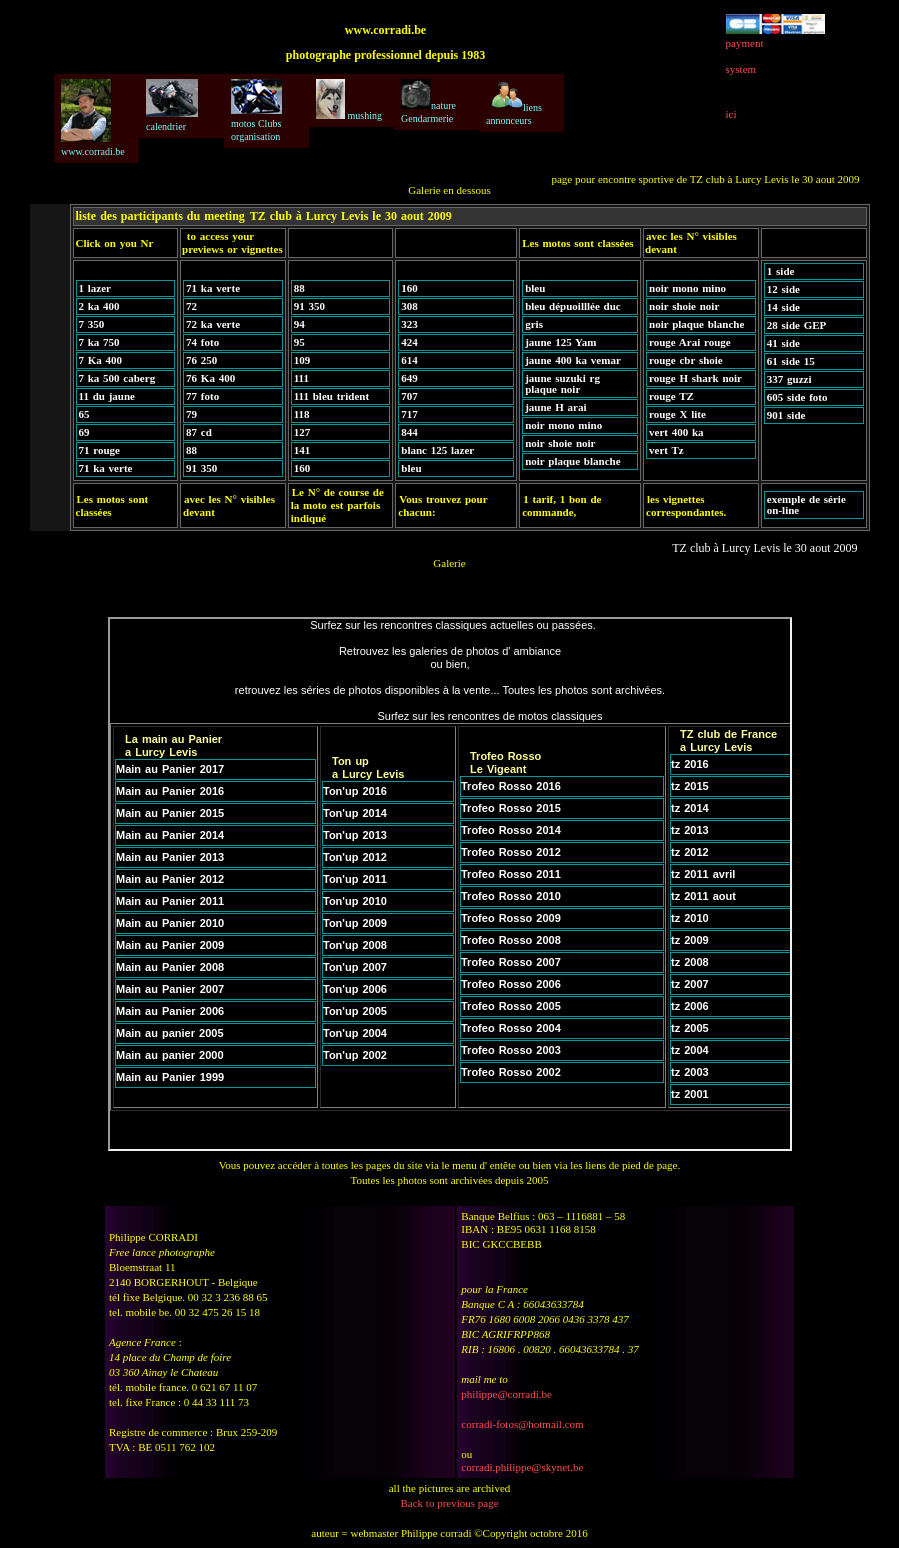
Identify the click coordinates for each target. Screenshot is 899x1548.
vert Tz (666, 450)
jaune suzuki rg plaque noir (562, 383)
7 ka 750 (99, 342)
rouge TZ (671, 396)
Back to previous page (449, 1503)
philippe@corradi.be (506, 1394)
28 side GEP (796, 325)
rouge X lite (677, 414)
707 (409, 396)
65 (84, 414)
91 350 (201, 468)
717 (409, 414)
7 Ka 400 (101, 360)
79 (191, 414)
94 (299, 324)
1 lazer (95, 288)
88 (191, 450)
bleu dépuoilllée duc (573, 306)
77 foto (202, 396)
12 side (783, 289)
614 (409, 360)
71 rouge (99, 450)
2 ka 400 (99, 306)
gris (534, 324)
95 (299, 342)
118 (302, 414)
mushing (349, 100)
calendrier (172, 105)
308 (409, 306)
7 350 (92, 324)
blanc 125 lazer (437, 450)
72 (191, 306)
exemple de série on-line (806, 504)
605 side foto (797, 397)
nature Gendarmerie (428, 101)
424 (409, 342)
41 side (783, 343)
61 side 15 (791, 361)
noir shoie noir (560, 443)
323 (409, 324)
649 (409, 378)
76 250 (201, 360)
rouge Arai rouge (690, 342)
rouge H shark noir (695, 378)
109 (302, 360)
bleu (411, 468)
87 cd (199, 432)
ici (731, 114)
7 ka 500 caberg (117, 378)
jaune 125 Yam (560, 342)
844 (409, 432)
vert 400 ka (676, 432)
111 (301, 378)
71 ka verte (106, 468)
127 (302, 432)
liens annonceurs (514, 102)
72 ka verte (213, 324)
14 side (783, 307)
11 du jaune (107, 396)
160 (302, 468)
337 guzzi (789, 379)
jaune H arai (555, 407)
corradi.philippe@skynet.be (522, 1467)
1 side (781, 271)
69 (84, 432)
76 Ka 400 (210, 378)
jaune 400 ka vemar (573, 360)
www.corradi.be (93, 118)
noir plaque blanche (572, 461)
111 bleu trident (331, 396)
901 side (786, 415)
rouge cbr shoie (686, 360)
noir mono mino (563, 425)
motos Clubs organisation (256, 110)
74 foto (202, 342)
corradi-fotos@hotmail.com (522, 1424)
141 (302, 450)
